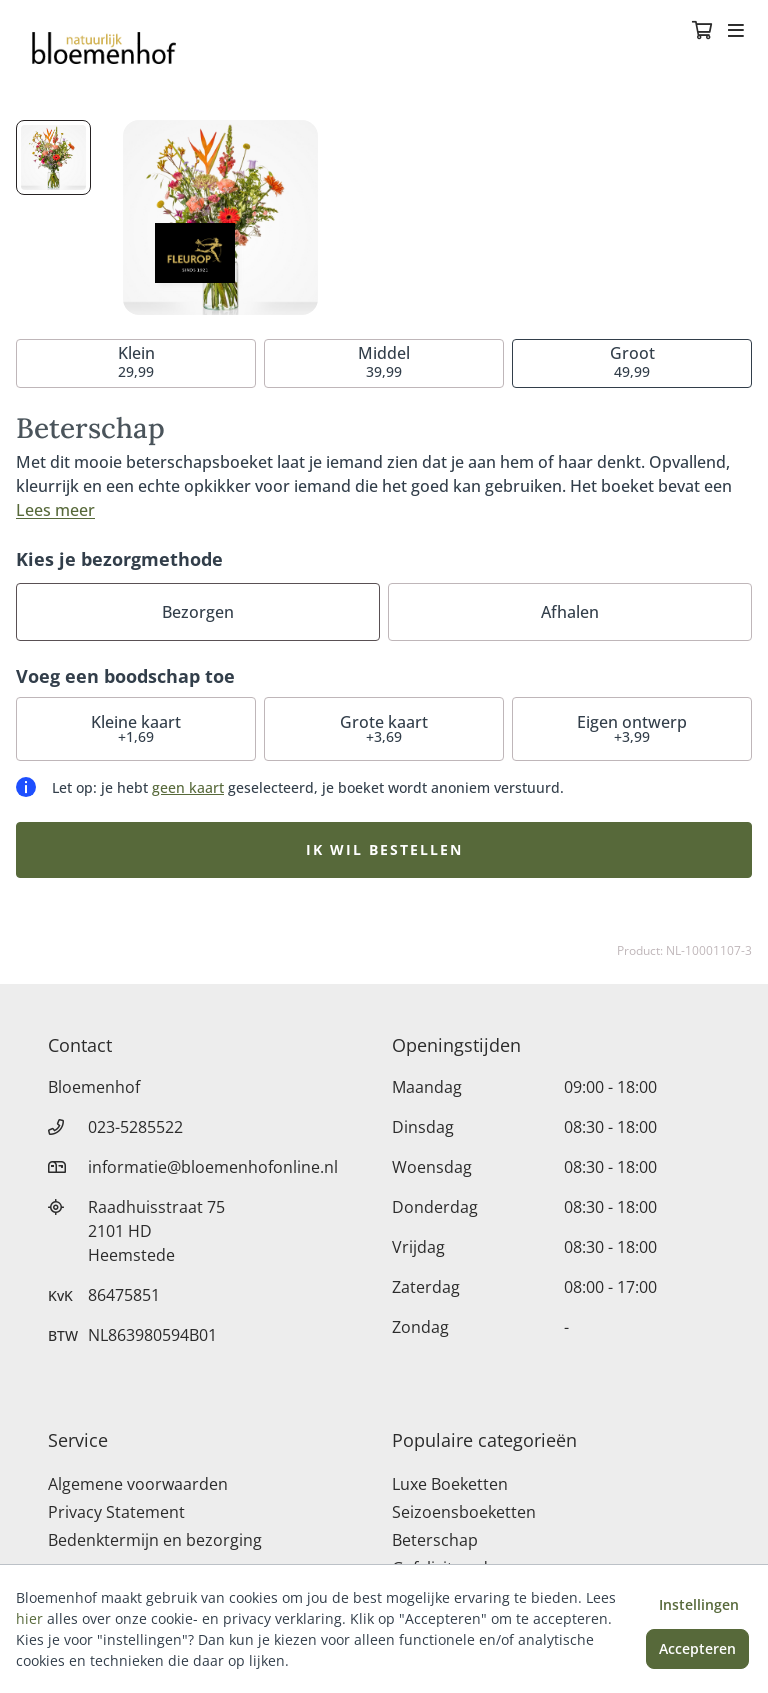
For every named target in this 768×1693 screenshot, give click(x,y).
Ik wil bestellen (384, 849)
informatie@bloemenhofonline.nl (213, 1167)
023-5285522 (135, 1127)
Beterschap (435, 1540)
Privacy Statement (116, 1512)
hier (29, 1618)
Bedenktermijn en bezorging (155, 1540)
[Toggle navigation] (736, 32)
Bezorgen (198, 612)
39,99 (384, 361)
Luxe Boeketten (450, 1484)
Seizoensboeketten (464, 1512)
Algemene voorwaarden (138, 1484)
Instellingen (699, 1604)
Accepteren (697, 1648)
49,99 (632, 361)
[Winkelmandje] (702, 32)
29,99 (136, 361)
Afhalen (570, 612)
